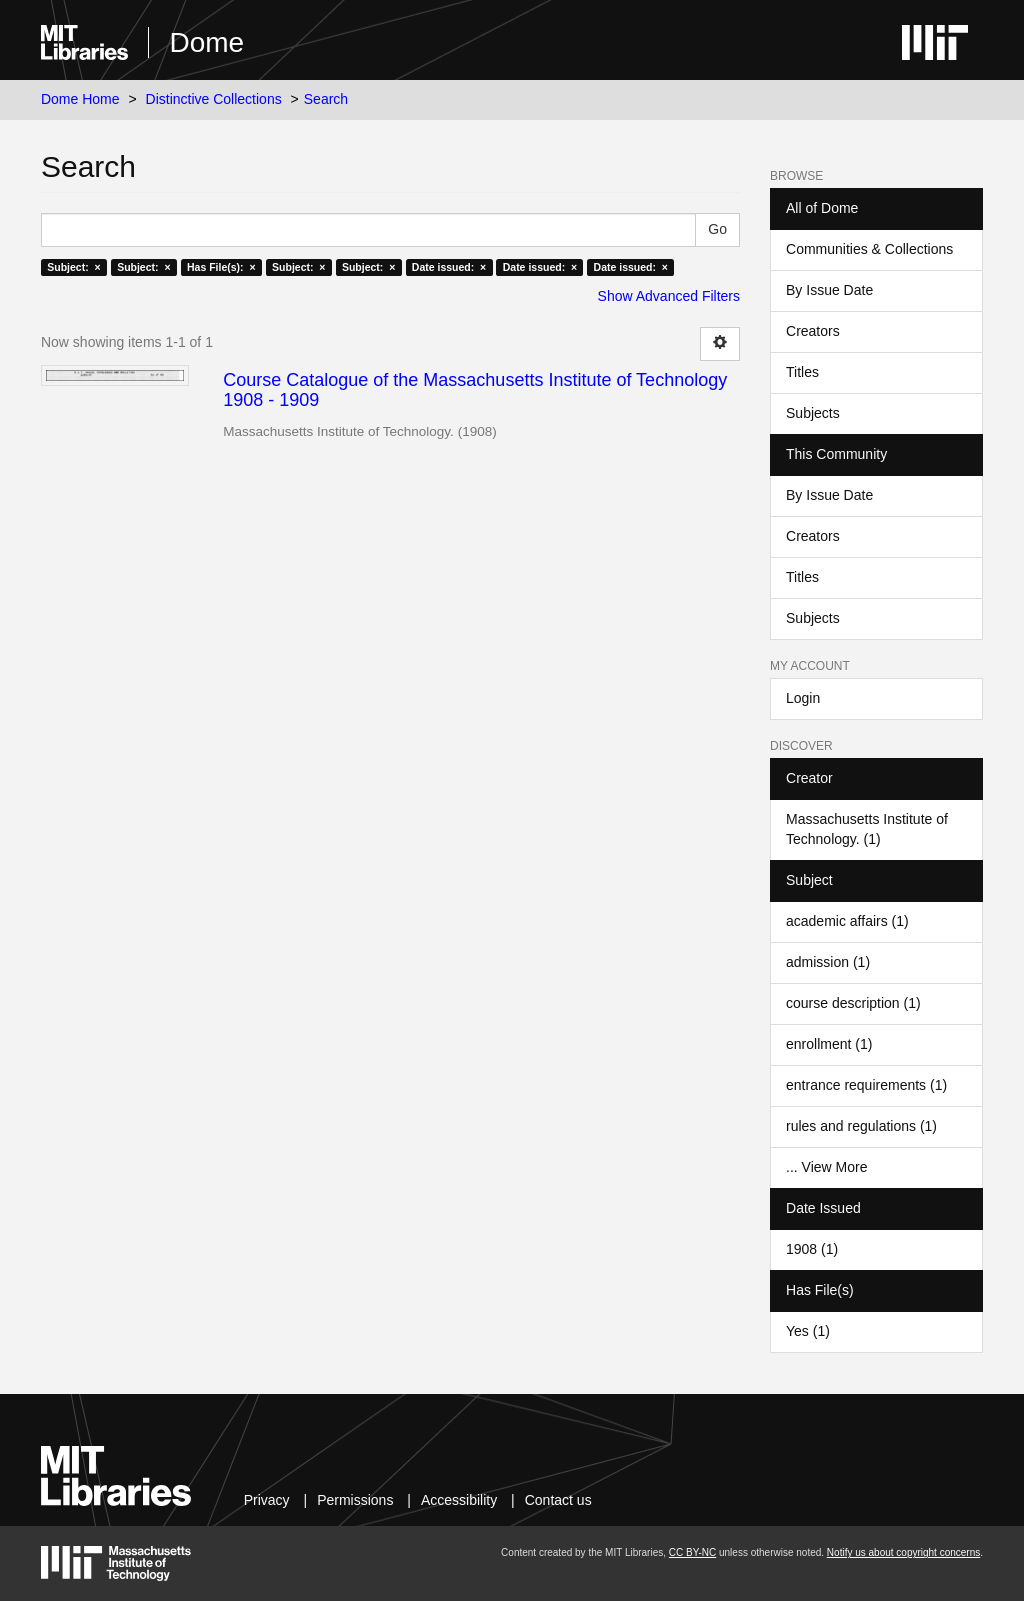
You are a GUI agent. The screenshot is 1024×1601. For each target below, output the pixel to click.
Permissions (355, 1500)
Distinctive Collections (214, 99)
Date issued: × (449, 267)
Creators (813, 331)
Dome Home (80, 99)
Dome (206, 42)
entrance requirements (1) (866, 1085)
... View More (826, 1167)
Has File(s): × (221, 267)
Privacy (267, 1500)
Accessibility (459, 1500)
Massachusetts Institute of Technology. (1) (867, 829)
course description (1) (853, 1003)
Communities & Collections (869, 249)
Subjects (813, 413)
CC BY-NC (692, 1552)
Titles (802, 372)
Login (803, 698)
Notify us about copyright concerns (903, 1552)
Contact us (558, 1500)
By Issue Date (829, 290)
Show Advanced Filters (669, 296)
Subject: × (73, 267)
